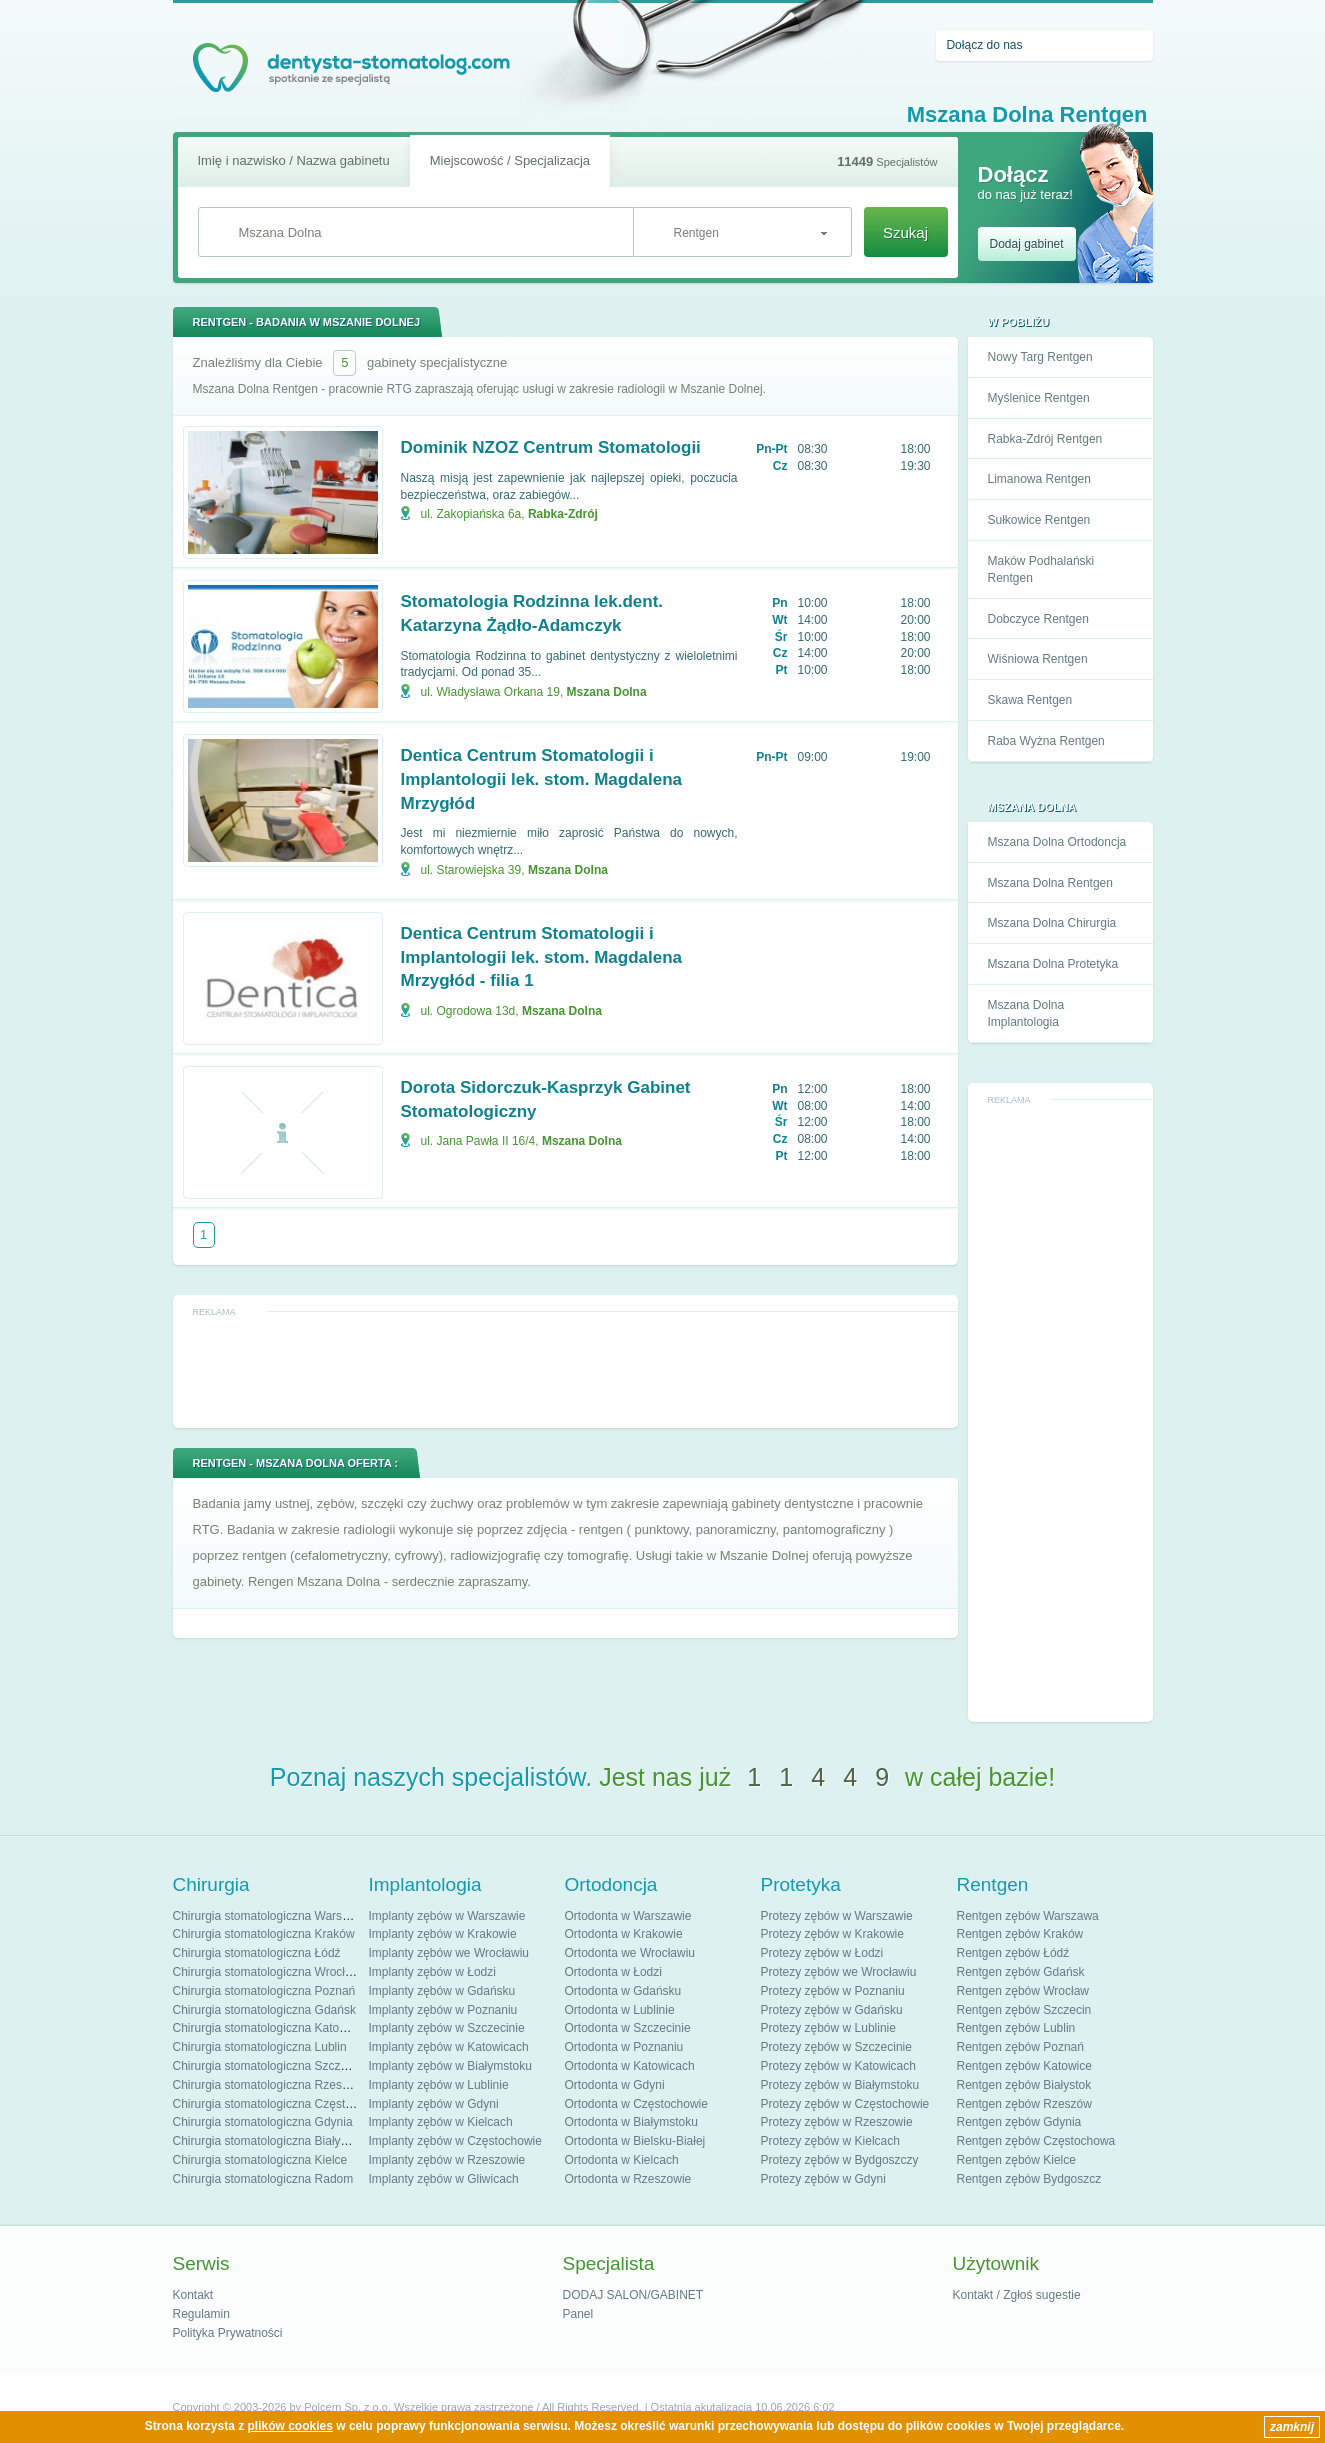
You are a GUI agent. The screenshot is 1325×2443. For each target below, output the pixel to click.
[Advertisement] (1060, 1411)
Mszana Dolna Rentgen (1050, 883)
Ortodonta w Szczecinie (628, 2028)
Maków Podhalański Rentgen (1041, 569)
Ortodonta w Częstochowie (636, 2104)
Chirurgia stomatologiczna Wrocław (267, 1972)
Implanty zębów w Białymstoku (450, 2066)
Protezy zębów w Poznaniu (833, 1991)
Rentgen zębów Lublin (1016, 2028)
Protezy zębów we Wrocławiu (839, 1972)
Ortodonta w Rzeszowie (628, 2179)
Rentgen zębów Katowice (1024, 2066)
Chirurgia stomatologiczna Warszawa (272, 1916)
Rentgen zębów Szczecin (1024, 2010)
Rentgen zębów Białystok (1024, 2085)
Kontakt (193, 2295)
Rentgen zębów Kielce (1016, 2160)
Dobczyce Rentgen (1038, 619)
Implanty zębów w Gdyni (434, 2104)
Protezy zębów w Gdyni (823, 2179)
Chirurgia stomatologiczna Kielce (260, 2160)
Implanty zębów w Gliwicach (444, 2179)
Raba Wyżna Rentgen (1046, 741)
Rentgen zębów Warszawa (1028, 1916)
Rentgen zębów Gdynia (1019, 2122)
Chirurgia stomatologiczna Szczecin (268, 2066)
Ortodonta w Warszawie (628, 1916)
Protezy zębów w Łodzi (822, 1953)
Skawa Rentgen (1030, 700)
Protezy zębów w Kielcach (830, 2141)
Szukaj (905, 232)
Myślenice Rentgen (1039, 398)
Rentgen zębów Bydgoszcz (1029, 2179)
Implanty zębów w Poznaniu (443, 2010)
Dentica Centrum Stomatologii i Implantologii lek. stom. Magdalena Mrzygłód (542, 779)
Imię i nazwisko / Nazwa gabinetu (294, 160)
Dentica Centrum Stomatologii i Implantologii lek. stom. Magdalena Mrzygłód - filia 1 (542, 957)
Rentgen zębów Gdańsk (1021, 1972)
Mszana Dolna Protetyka (1053, 964)
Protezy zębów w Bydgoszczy (840, 2160)
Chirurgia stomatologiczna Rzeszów (268, 2085)
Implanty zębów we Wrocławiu (449, 1953)
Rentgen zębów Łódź (1013, 1953)
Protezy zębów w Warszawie (837, 1916)
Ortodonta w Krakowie (624, 1934)
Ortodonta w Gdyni (615, 2085)
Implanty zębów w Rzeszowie (447, 2160)
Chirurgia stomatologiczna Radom (263, 2179)
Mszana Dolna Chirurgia (1052, 923)
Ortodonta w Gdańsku (623, 1991)
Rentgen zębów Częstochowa (1036, 2141)
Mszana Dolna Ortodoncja (1057, 842)
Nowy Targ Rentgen (1040, 357)
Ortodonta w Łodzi (613, 1972)
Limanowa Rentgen (1039, 479)
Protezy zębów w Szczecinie (836, 2047)
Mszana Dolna (607, 692)
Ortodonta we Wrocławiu (630, 1953)
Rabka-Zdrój (563, 514)
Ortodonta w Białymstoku (631, 2122)
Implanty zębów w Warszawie (447, 1916)
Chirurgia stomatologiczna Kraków (264, 1934)
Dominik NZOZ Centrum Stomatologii (551, 447)
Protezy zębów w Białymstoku (840, 2085)
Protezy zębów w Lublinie (828, 2028)
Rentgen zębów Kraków (1020, 1934)
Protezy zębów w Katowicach (838, 2066)
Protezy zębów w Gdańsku (832, 2010)
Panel (578, 2314)
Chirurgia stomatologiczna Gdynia (263, 2122)
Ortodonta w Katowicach (630, 2066)
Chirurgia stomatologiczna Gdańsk (264, 2010)
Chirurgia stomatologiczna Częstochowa (280, 2104)
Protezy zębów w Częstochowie (845, 2104)
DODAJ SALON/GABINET (633, 2295)
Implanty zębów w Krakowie (443, 1934)
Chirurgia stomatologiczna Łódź (257, 1953)
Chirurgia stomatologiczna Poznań (264, 1991)
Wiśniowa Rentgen (1038, 659)
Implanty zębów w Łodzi (432, 1972)
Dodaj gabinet (1027, 244)
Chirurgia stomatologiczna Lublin (260, 2047)
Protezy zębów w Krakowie (832, 1934)
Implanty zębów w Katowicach (449, 2047)
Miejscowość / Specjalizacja (510, 160)
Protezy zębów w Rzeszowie (837, 2122)
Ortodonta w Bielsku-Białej (635, 2141)
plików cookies (290, 2426)
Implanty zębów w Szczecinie (447, 2028)
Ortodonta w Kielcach (622, 2160)
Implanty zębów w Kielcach (441, 2122)
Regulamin (201, 2314)
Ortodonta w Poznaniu (624, 2047)
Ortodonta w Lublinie (620, 2010)
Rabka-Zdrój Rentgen (1045, 439)
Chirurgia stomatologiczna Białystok (268, 2141)
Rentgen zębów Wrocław (1023, 1991)
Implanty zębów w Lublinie (439, 2085)
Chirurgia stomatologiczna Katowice (268, 2028)
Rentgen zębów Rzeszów (1024, 2104)
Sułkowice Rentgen (1039, 520)
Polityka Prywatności (228, 2333)
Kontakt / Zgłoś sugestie (1017, 2295)
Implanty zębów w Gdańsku (442, 1991)
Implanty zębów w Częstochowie (455, 2141)
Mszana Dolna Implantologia (1026, 1013)
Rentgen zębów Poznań (1020, 2047)
